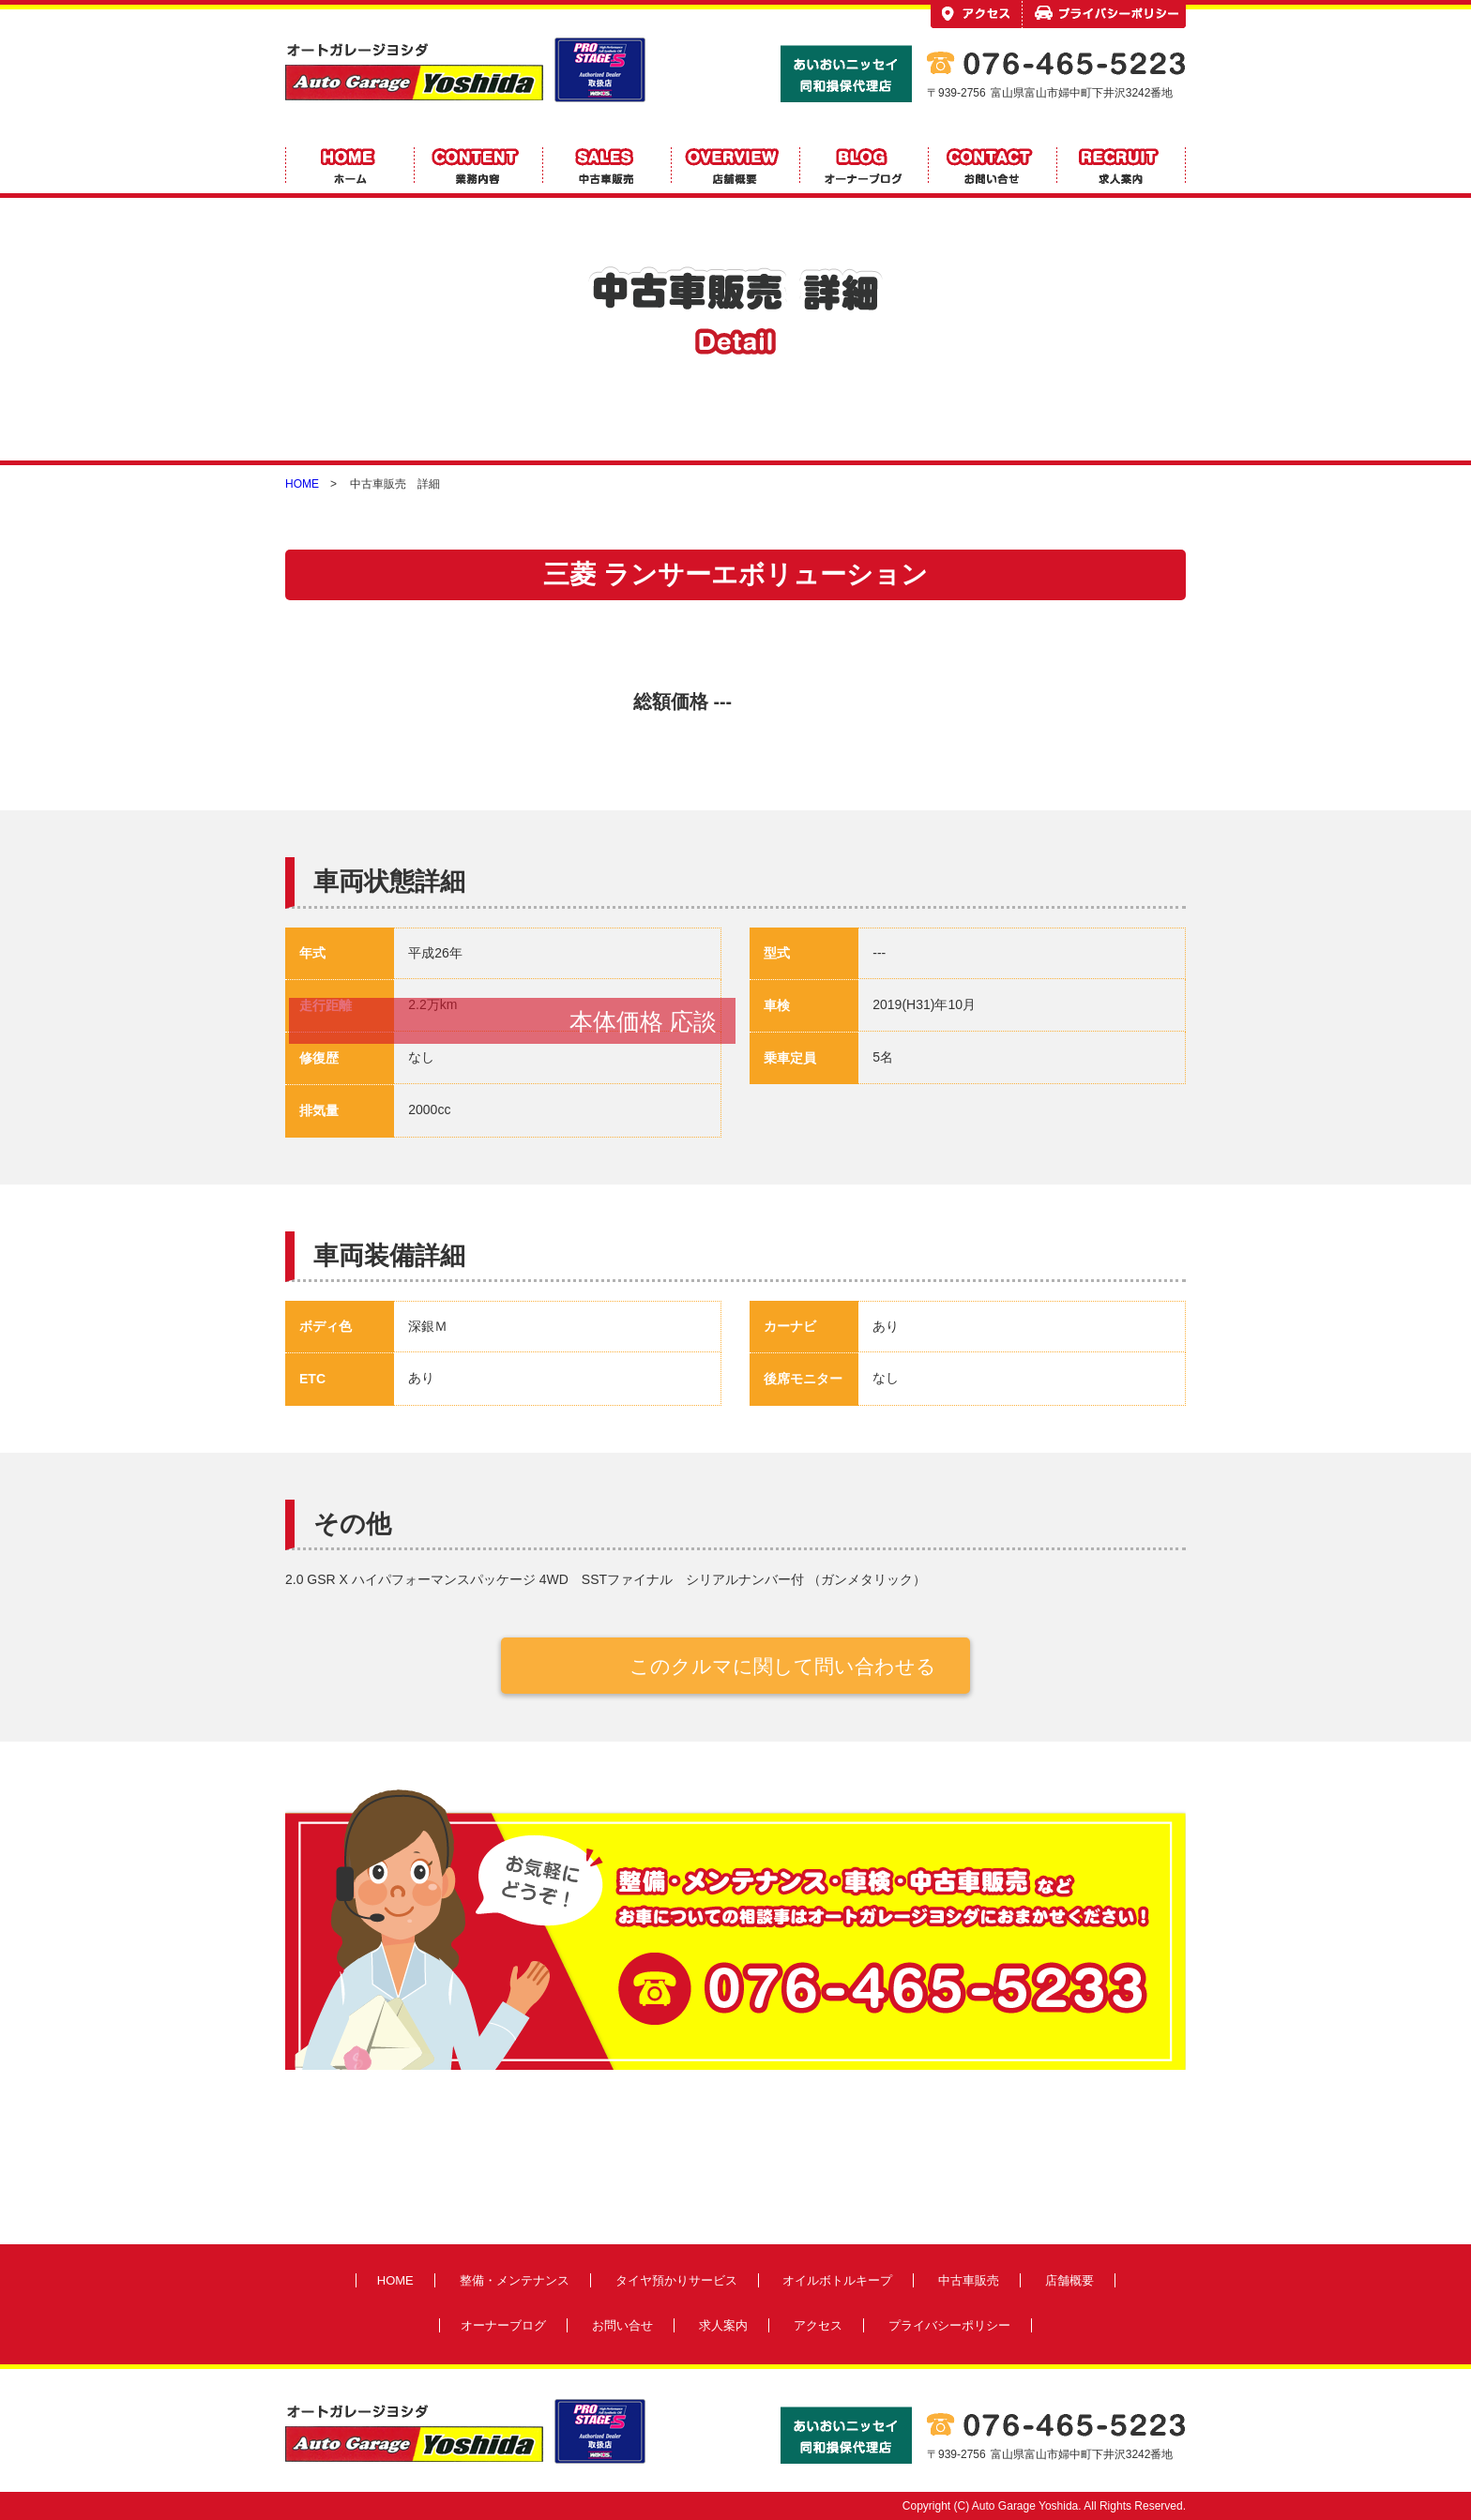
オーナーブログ (503, 2325)
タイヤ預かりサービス (676, 2280)
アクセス (818, 2325)
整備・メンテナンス (514, 2280)
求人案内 (723, 2325)
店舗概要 (1069, 2280)
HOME (302, 483)
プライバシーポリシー (949, 2325)
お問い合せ (622, 2325)
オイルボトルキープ (837, 2280)
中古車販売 (968, 2280)
